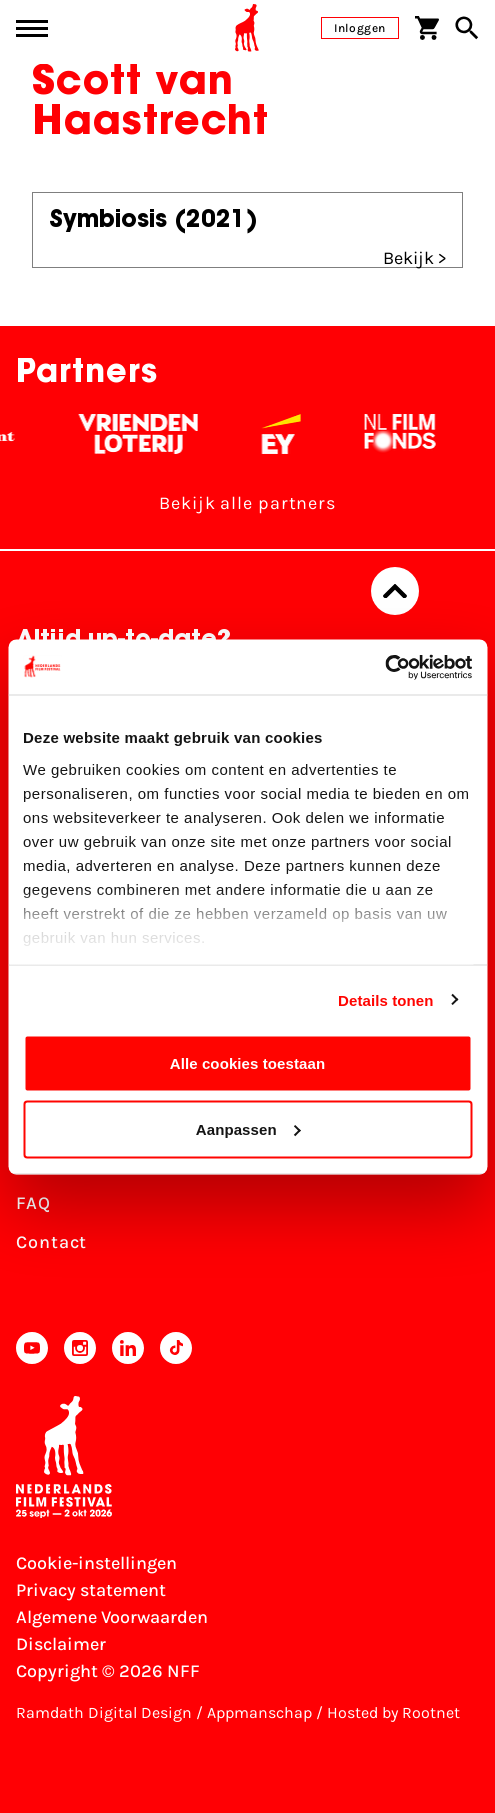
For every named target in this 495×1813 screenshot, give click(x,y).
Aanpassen (248, 1128)
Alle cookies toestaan (248, 1063)
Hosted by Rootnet (393, 1712)
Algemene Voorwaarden (112, 1617)
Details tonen (385, 999)
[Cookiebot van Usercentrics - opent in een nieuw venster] (384, 667)
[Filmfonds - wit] (406, 434)
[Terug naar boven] (395, 591)
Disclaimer (61, 1644)
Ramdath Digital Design (104, 1712)
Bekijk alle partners (247, 503)
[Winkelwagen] (427, 28)
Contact (51, 1242)
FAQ (33, 1203)
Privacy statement (91, 1590)
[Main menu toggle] (32, 28)
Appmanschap (259, 1712)
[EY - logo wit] (287, 434)
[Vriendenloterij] (144, 434)
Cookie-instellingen (96, 1563)
